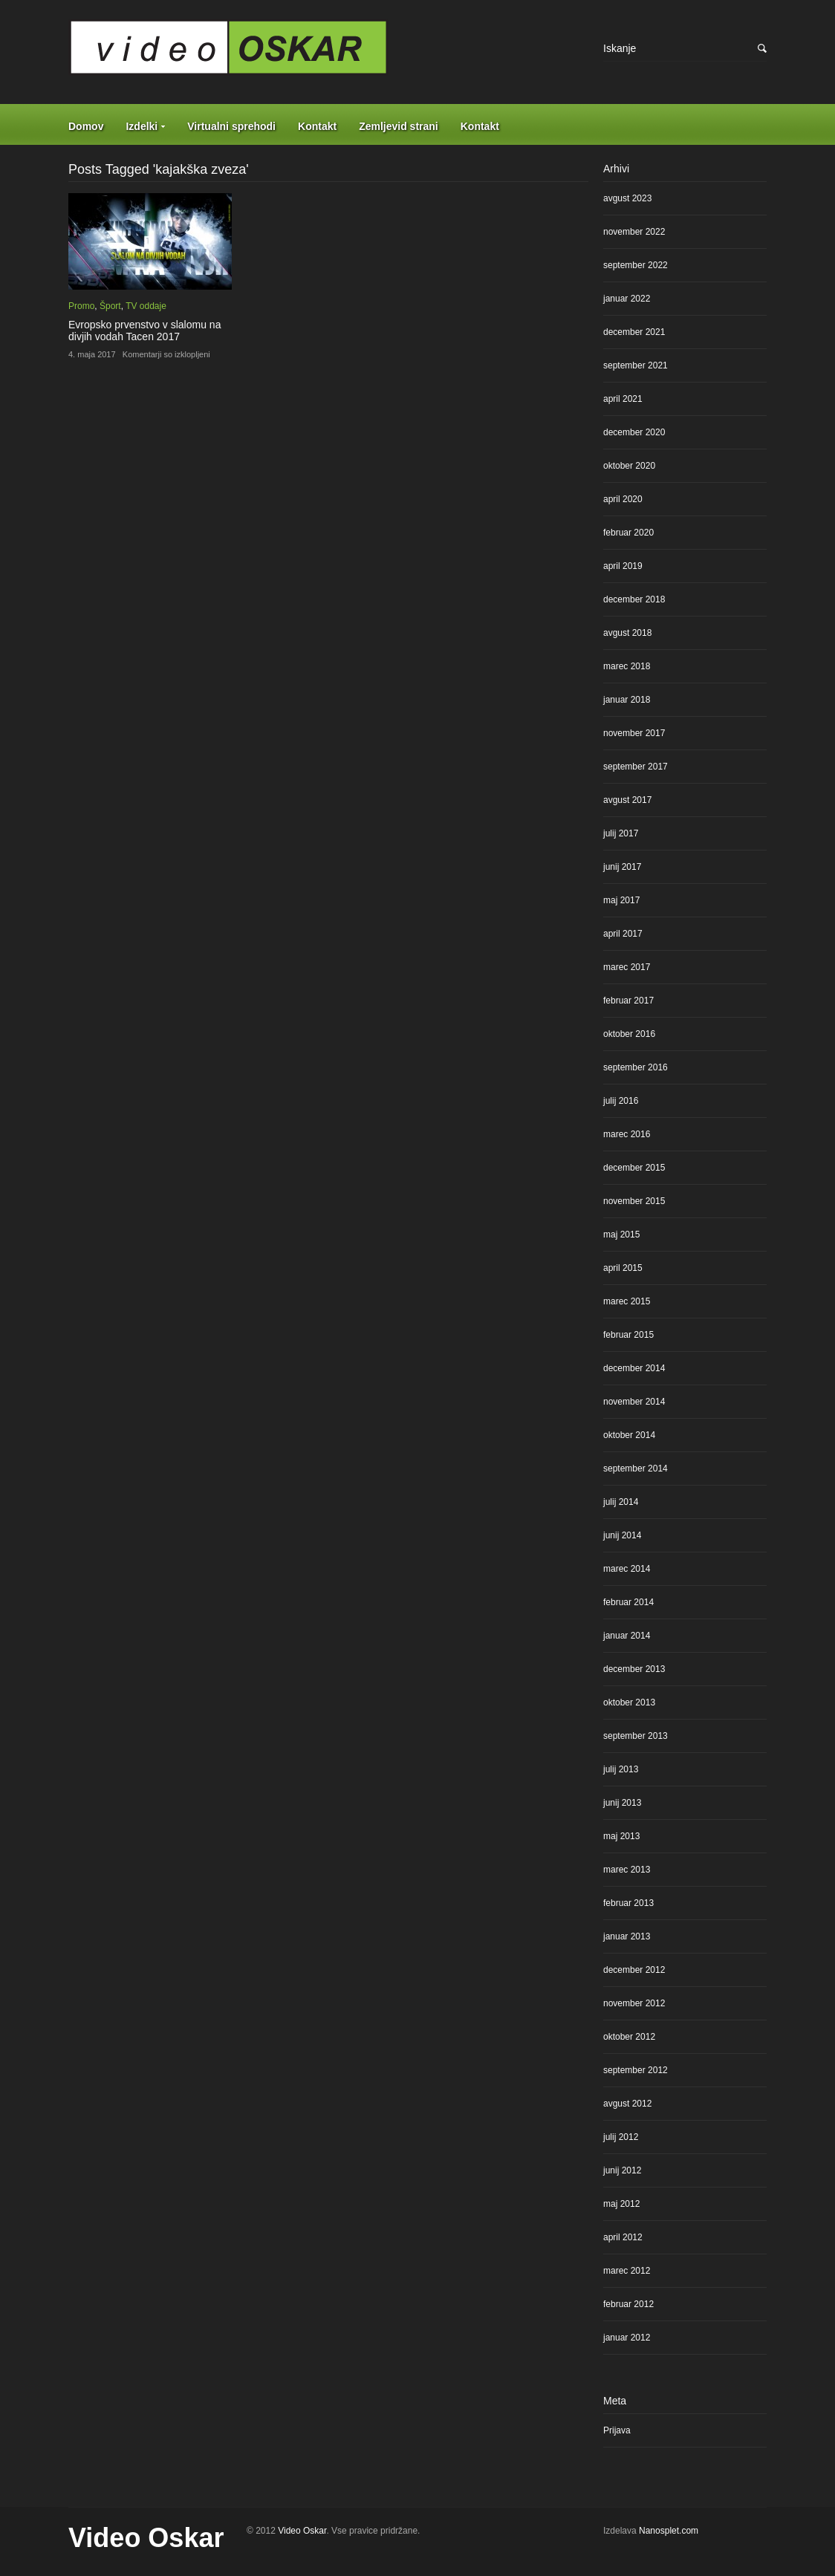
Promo (81, 306)
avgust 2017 (627, 800)
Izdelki (141, 126)
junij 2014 (622, 1535)
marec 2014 (626, 1569)
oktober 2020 (629, 466)
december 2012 (634, 1970)
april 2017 (623, 933)
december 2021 (634, 332)
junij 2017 (622, 867)
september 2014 (635, 1468)
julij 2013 (620, 1769)
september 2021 (635, 365)
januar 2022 (626, 298)
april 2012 (623, 2237)
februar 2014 (628, 1602)
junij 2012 (622, 2170)
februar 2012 (628, 2304)
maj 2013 (621, 1836)
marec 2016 (626, 1134)
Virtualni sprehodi (231, 126)
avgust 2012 (627, 2103)
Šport (110, 306)
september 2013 (635, 1736)
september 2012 (635, 2070)
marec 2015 (626, 1301)
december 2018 (634, 599)
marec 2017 (626, 967)
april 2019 (623, 566)
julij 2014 (620, 1502)
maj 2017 (621, 900)
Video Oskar (146, 2538)
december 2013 (634, 1669)
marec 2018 (626, 666)
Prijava (617, 2430)
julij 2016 (620, 1101)
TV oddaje (146, 306)
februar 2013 (628, 1903)
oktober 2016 (629, 1034)
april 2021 (623, 399)
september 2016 (635, 1067)
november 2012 (634, 2003)
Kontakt (317, 126)
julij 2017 (620, 833)
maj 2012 (621, 2204)
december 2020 (634, 432)
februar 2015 (628, 1335)
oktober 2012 (629, 2037)
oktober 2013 (629, 1702)
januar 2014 (626, 1635)
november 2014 (634, 1401)
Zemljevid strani (398, 126)
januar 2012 (626, 2337)
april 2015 (623, 1268)
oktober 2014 (629, 1435)
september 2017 (635, 766)
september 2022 (635, 265)
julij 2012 (620, 2137)
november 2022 (634, 232)
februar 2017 (628, 1000)
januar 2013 (626, 1936)
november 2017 (634, 733)
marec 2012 (626, 2271)
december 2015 (634, 1167)
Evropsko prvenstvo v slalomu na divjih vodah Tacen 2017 (144, 330)
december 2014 (634, 1368)
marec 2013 (626, 1869)
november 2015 (634, 1201)
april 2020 (623, 499)
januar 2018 (626, 700)
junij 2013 (622, 1803)
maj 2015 (621, 1234)
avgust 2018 (627, 633)
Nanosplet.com (668, 2530)
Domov (85, 126)
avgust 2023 (627, 198)
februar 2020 (628, 532)
